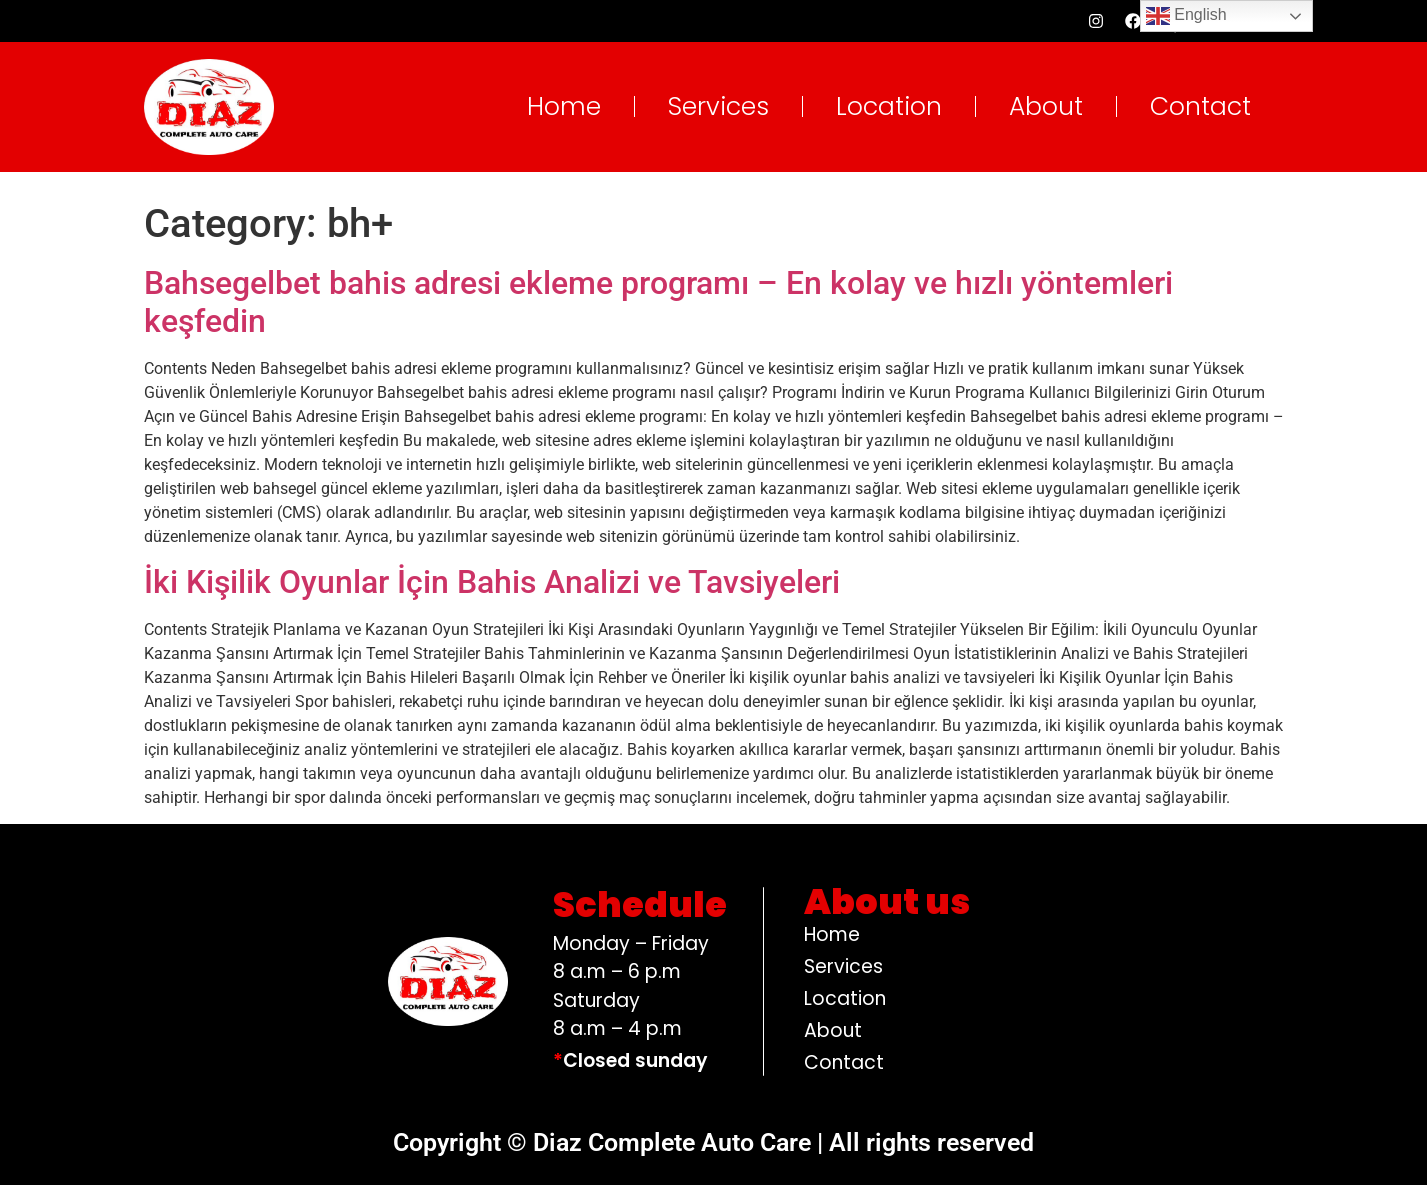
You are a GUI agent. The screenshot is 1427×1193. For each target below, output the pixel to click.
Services (718, 114)
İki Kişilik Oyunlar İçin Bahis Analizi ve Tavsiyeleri (492, 590)
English (1186, 16)
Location (889, 114)
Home (564, 114)
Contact (1200, 114)
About (1046, 114)
